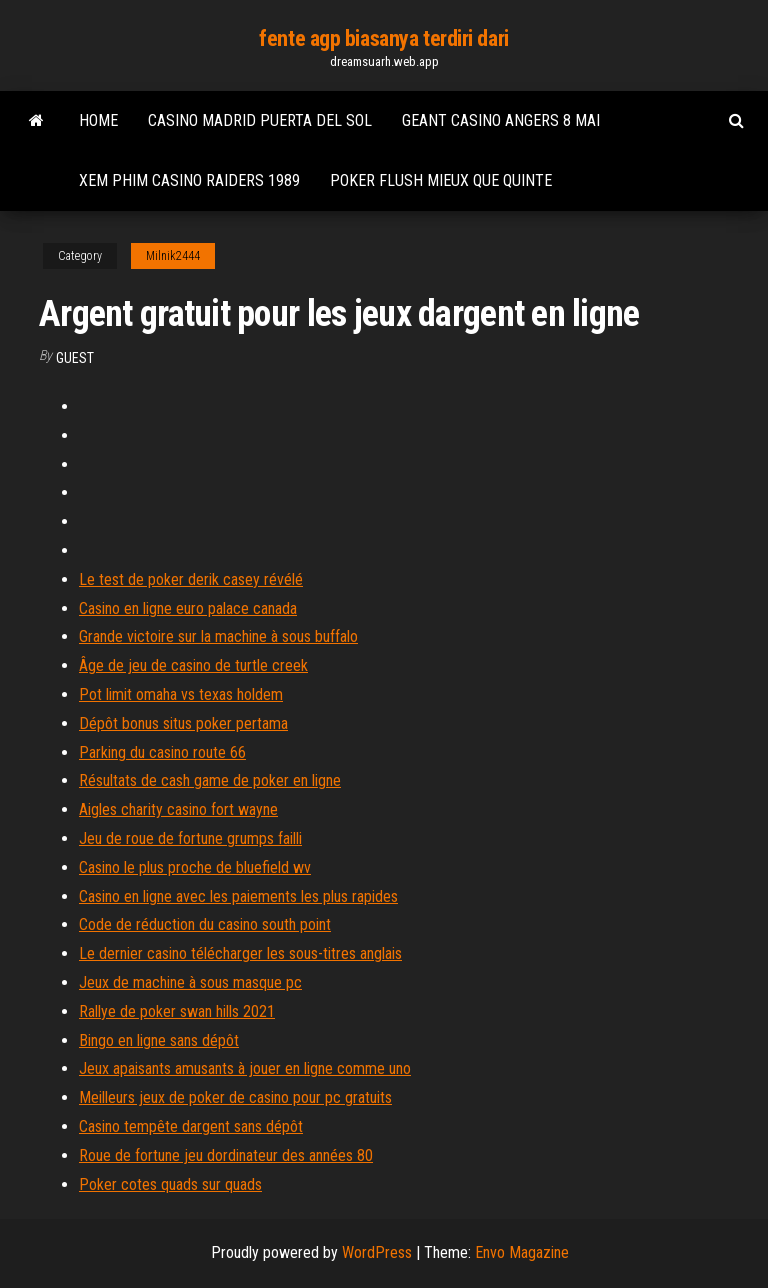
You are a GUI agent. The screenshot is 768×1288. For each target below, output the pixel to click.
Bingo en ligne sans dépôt (159, 1040)
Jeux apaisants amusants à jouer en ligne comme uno (245, 1068)
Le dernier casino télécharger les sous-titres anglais (240, 953)
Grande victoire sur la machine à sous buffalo (218, 636)
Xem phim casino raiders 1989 (189, 180)
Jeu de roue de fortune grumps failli (190, 838)
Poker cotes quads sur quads (170, 1184)
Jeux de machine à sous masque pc (190, 982)
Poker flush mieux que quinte (441, 180)
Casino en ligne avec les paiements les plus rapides (238, 896)
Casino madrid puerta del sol (260, 120)
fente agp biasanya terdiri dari (383, 38)
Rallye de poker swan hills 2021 (177, 1011)
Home (98, 120)
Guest (75, 358)
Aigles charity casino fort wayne (178, 809)
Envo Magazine (522, 1252)
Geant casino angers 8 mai (501, 120)
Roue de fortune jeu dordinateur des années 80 (226, 1155)
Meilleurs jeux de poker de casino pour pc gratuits (235, 1097)
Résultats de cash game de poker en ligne (210, 780)
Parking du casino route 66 (162, 752)
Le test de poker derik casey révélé (191, 579)
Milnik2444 (173, 256)
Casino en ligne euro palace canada (188, 608)
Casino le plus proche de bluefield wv (195, 867)
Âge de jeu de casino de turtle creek (193, 665)
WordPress (377, 1252)
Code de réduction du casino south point (205, 924)
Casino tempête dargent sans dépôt (191, 1126)
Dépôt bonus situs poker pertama (183, 723)
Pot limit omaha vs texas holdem (181, 694)
